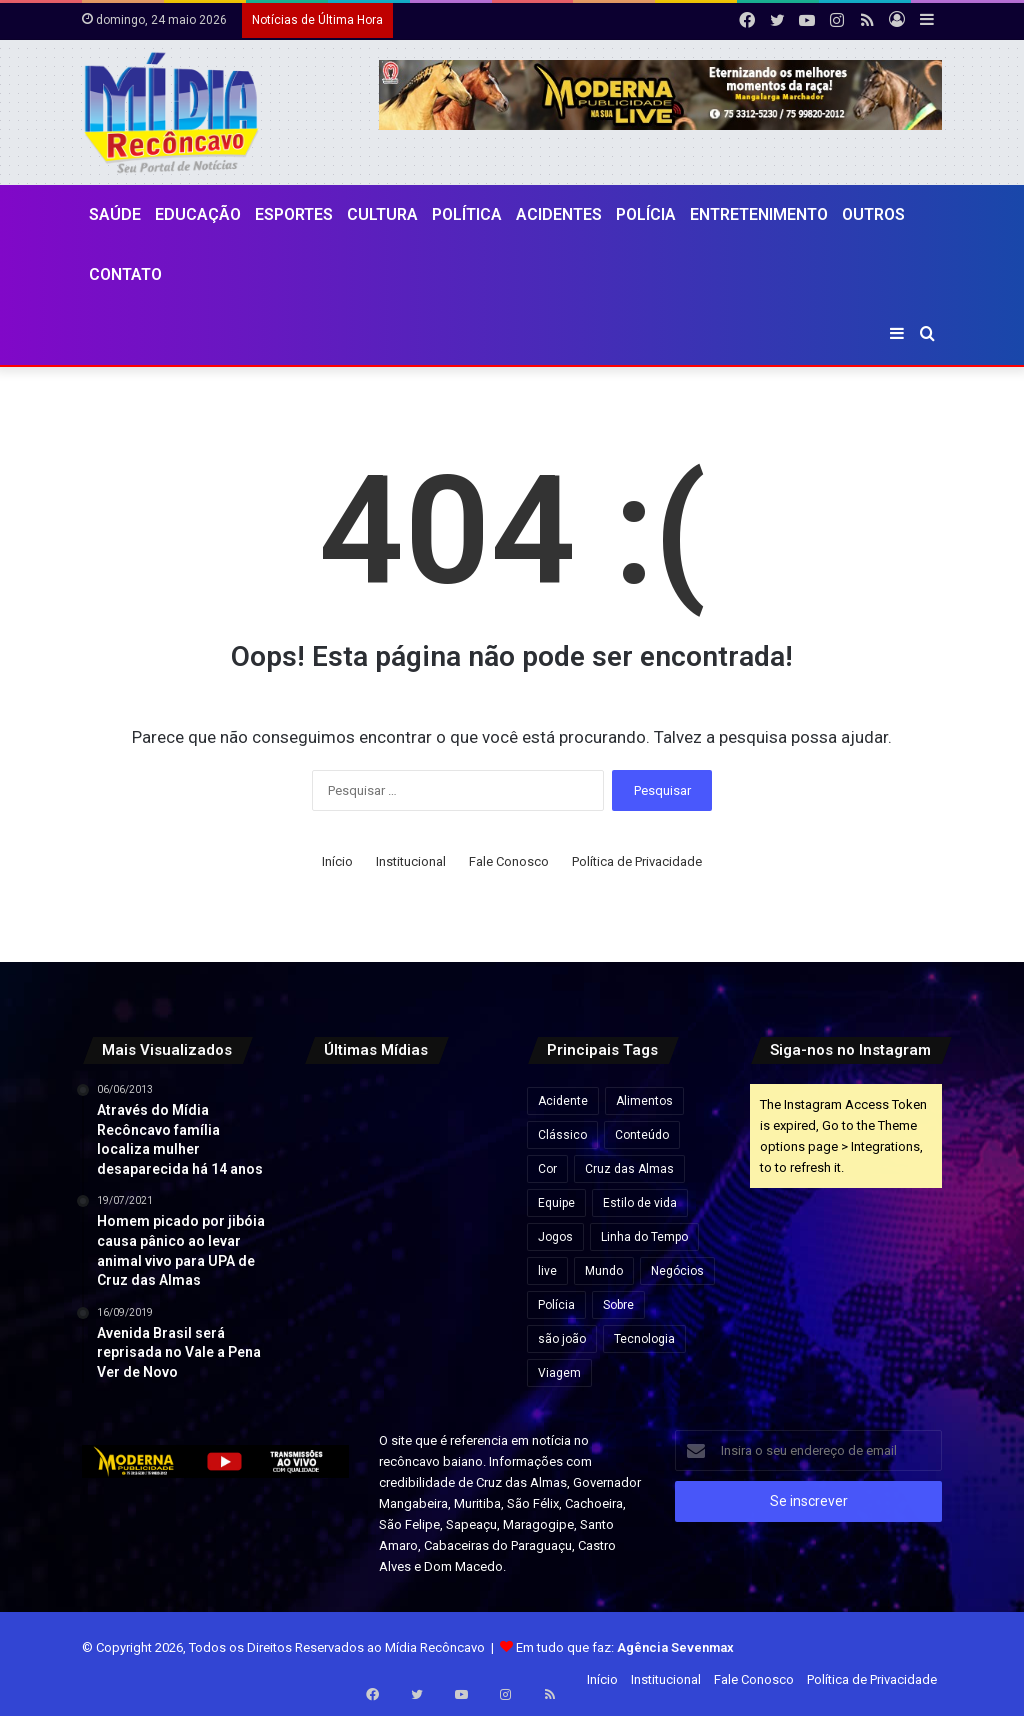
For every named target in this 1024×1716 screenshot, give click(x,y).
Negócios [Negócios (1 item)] (677, 1271)
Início (337, 861)
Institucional (411, 861)
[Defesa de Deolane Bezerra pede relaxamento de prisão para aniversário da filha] (467, 1247)
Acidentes (559, 214)
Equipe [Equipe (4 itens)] (556, 1203)
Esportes (294, 214)
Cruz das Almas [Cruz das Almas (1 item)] (629, 1169)
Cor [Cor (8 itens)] (547, 1169)
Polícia (646, 214)
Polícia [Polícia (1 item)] (556, 1305)
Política (467, 214)
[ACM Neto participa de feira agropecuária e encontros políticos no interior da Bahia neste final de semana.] (333, 1247)
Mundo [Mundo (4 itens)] (604, 1271)
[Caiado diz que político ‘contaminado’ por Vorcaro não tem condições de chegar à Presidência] (400, 1247)
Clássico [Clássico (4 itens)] (562, 1135)
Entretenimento (759, 214)
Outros (873, 214)
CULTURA (382, 214)
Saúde (115, 214)
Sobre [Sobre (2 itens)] (618, 1305)
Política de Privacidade (637, 861)
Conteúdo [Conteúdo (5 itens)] (642, 1135)
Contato (125, 274)
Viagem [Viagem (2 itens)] (559, 1373)
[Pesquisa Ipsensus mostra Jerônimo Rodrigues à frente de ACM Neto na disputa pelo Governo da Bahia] (467, 1180)
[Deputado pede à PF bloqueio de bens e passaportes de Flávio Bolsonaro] (333, 1180)
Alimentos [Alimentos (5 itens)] (644, 1101)
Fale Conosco (509, 861)
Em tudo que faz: (625, 1647)
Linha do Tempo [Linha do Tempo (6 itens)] (644, 1237)
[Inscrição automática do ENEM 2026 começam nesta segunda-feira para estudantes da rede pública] (400, 1113)
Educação (198, 214)
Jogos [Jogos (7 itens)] (555, 1237)
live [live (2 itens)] (547, 1271)
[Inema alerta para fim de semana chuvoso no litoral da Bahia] (333, 1113)
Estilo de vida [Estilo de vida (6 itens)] (640, 1203)
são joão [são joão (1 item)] (562, 1339)
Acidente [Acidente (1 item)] (563, 1101)
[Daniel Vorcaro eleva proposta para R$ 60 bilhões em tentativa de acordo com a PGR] (467, 1113)
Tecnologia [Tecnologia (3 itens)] (644, 1339)
